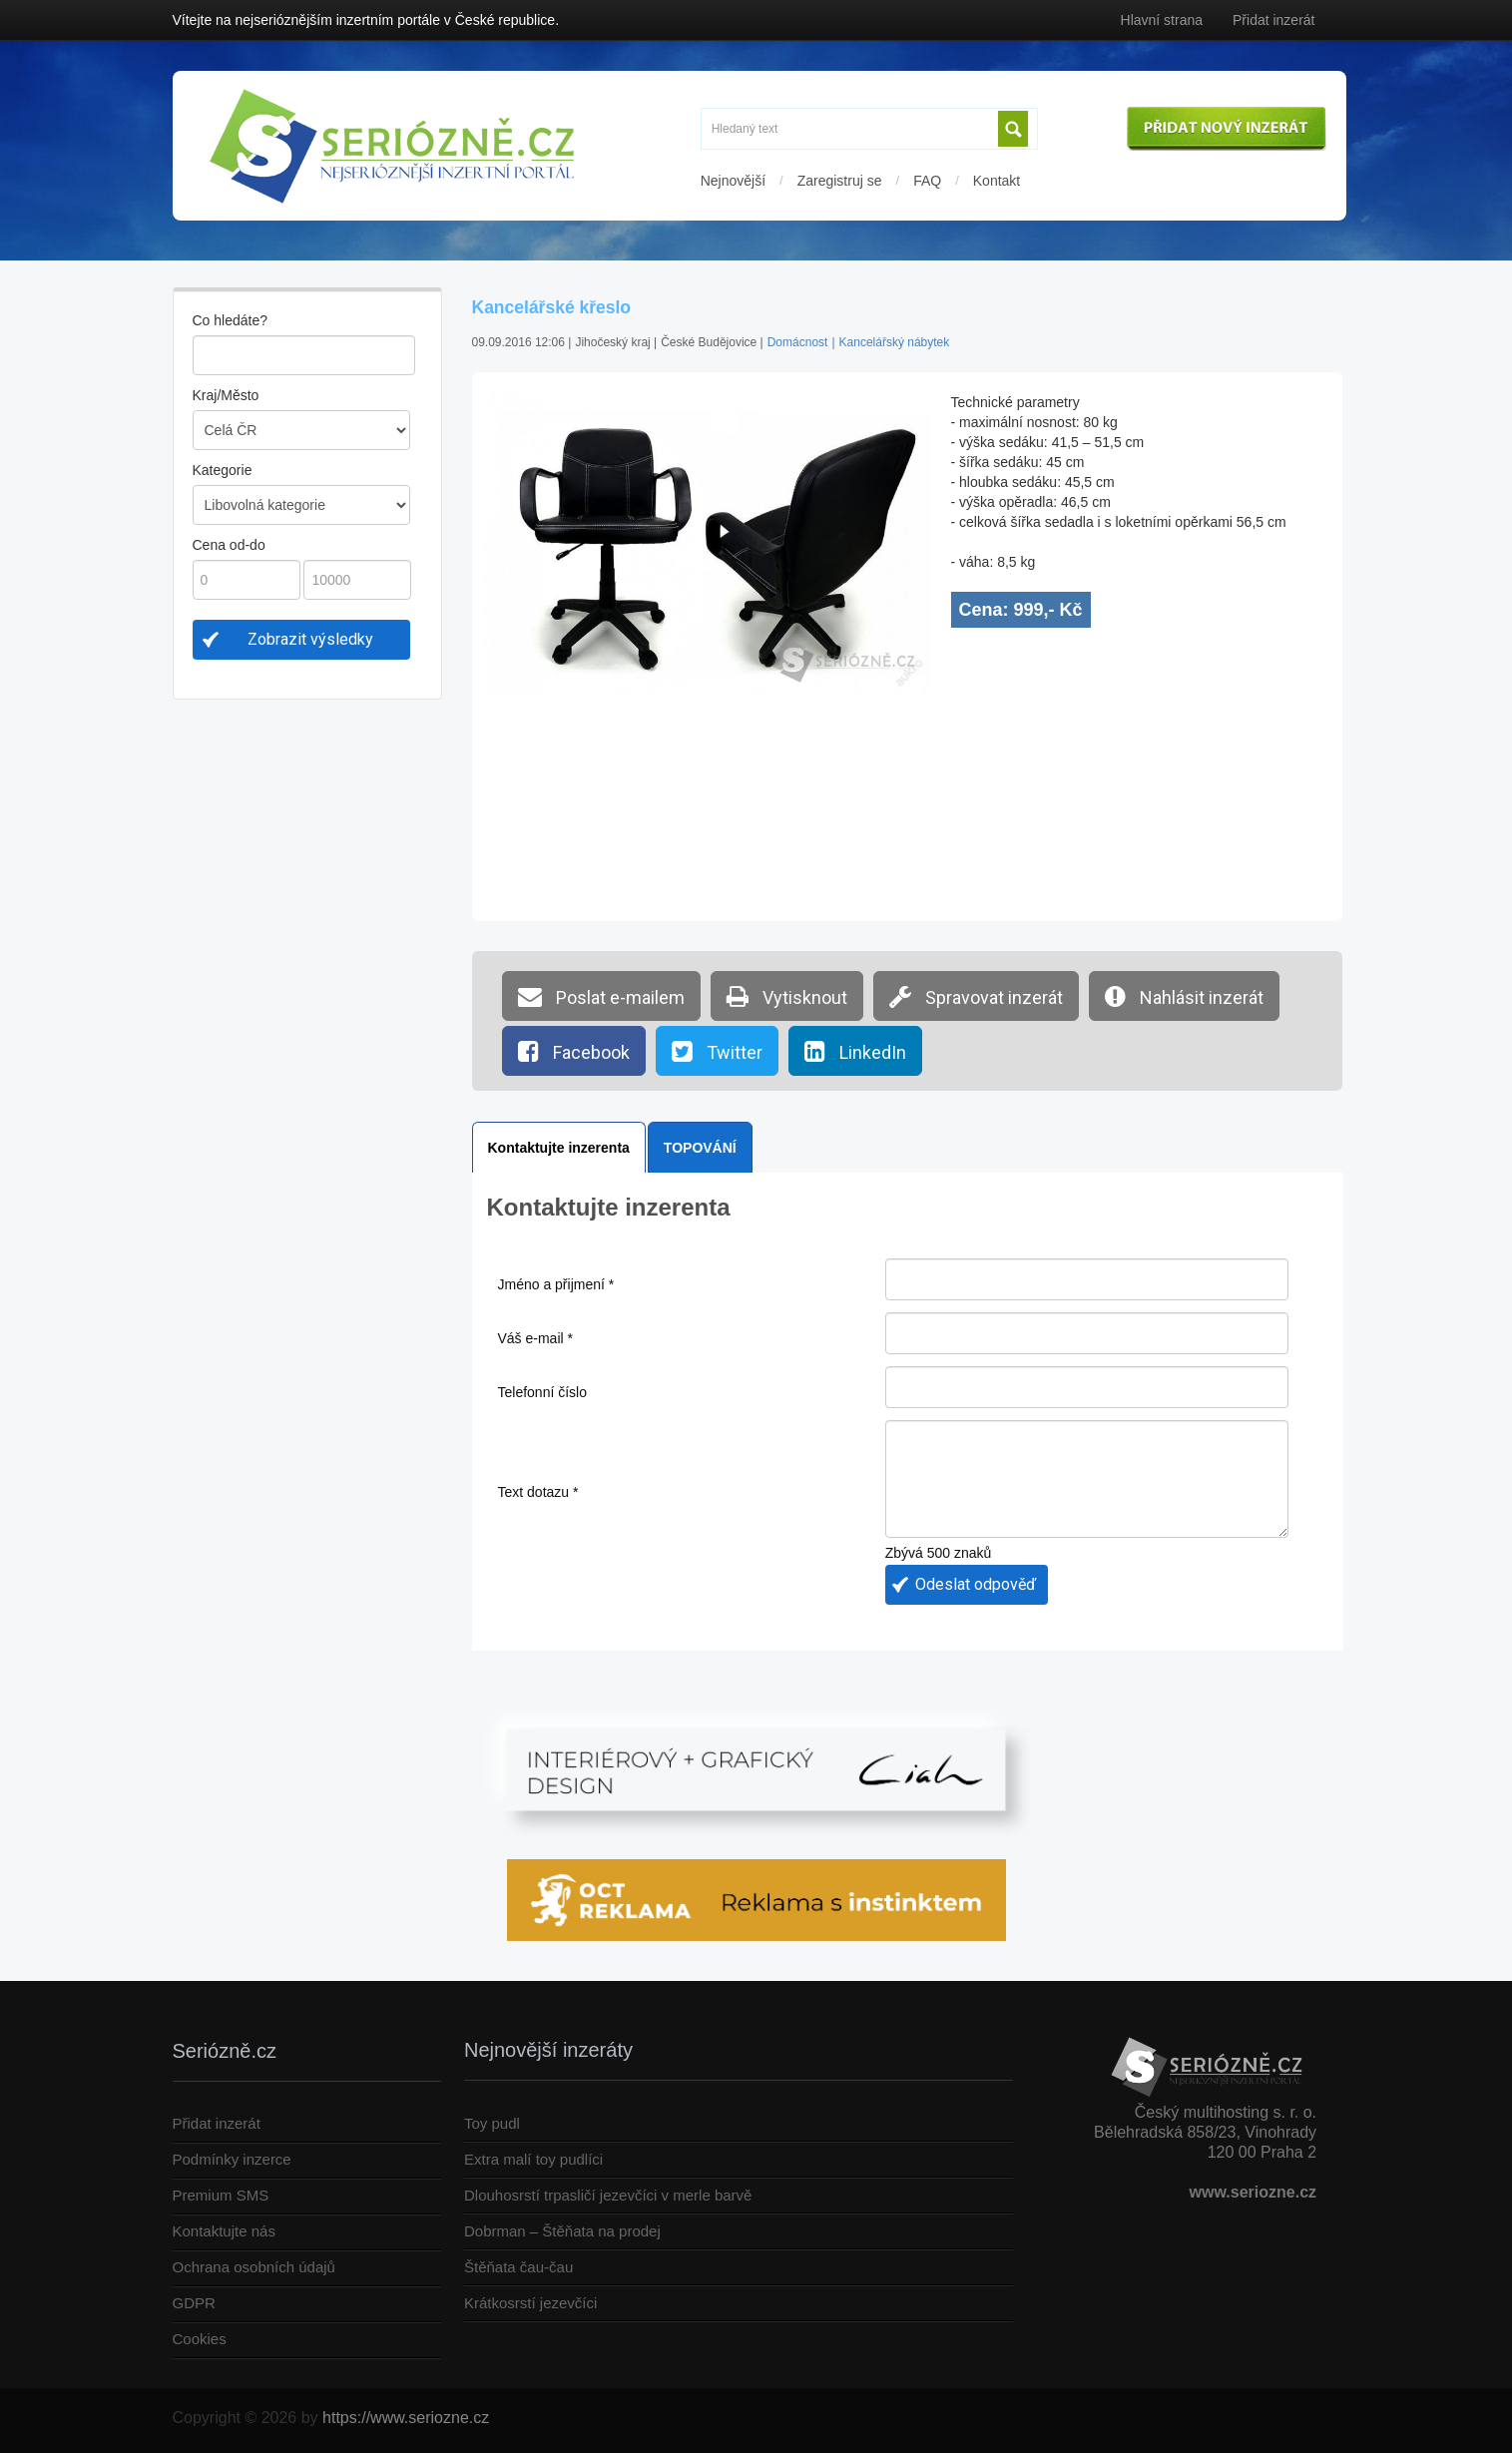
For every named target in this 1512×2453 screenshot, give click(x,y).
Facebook (574, 1051)
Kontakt (996, 181)
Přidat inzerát (1273, 20)
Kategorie (222, 470)
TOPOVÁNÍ (700, 1148)
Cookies (200, 2338)
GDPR (194, 2302)
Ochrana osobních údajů (254, 2266)
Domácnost (797, 342)
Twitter (717, 1051)
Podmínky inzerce (232, 2159)
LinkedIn (855, 1051)
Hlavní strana (1162, 20)
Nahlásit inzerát (1184, 996)
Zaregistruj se (839, 181)
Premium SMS (221, 2195)
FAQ (927, 181)
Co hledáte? (230, 320)
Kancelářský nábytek (894, 342)
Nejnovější (733, 181)
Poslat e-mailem (601, 996)
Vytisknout (787, 996)
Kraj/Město (226, 395)
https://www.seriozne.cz (405, 2417)
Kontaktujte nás (224, 2230)
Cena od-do (229, 545)
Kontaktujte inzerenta (559, 1148)
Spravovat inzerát (976, 996)
